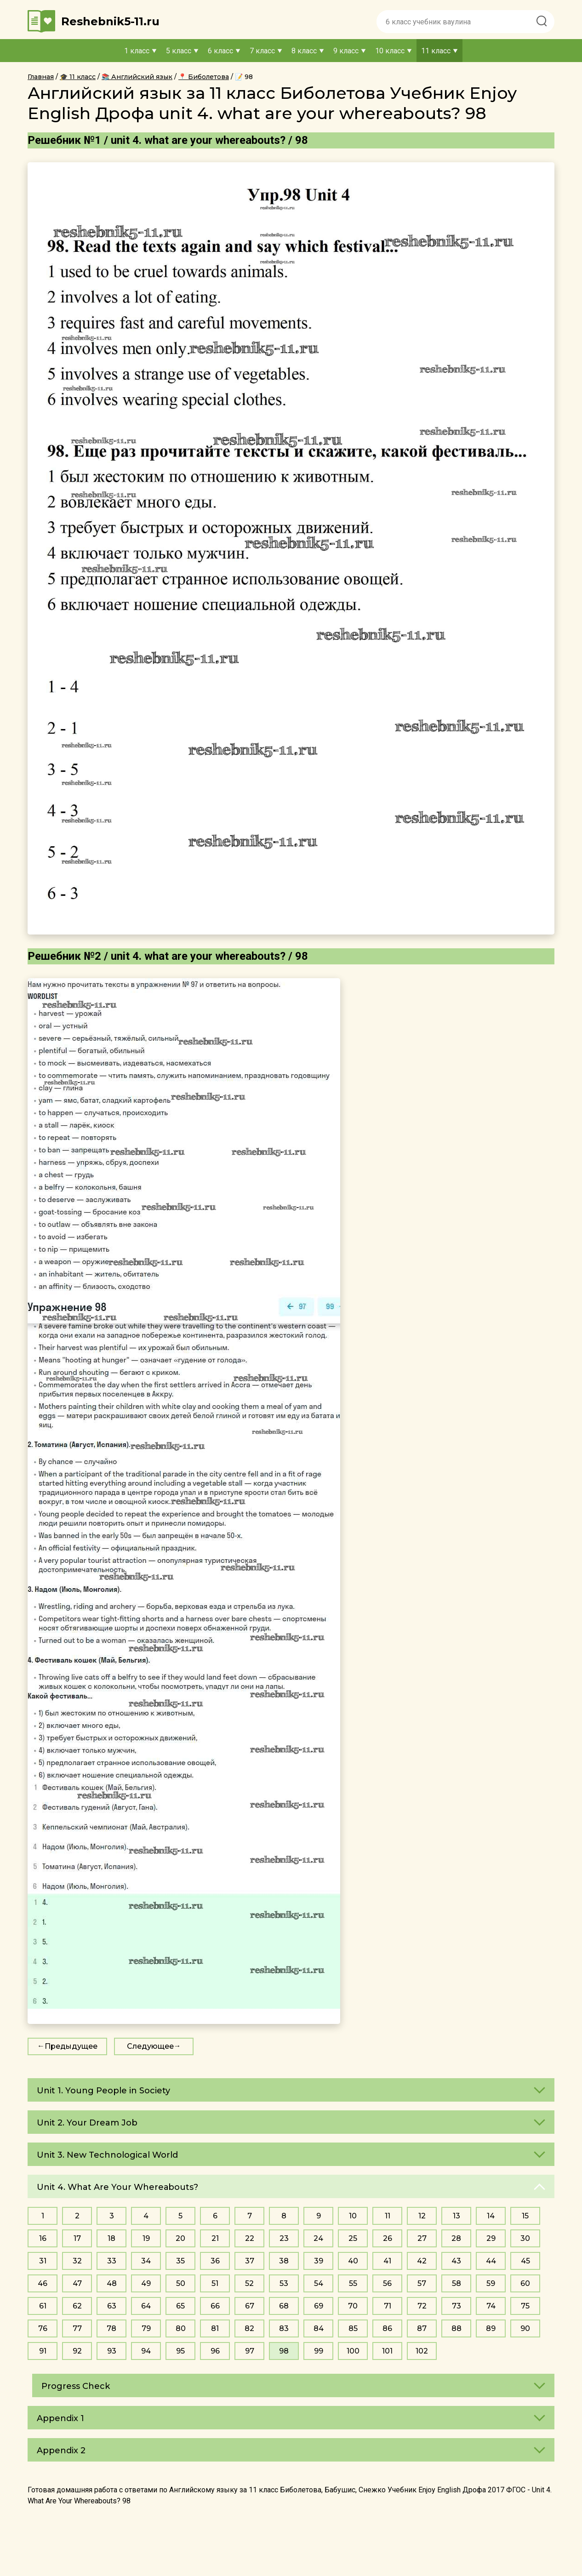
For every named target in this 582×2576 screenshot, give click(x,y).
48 (112, 2283)
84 (319, 2328)
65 (180, 2306)
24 (318, 2238)
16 (42, 2238)
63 (111, 2306)
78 (111, 2328)
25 (352, 2238)
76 (42, 2328)
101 (387, 2351)
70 (353, 2306)
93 (111, 2351)
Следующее (150, 2046)
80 (181, 2328)
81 (215, 2328)
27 (422, 2238)
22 (249, 2238)
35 (180, 2261)
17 (77, 2238)
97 (249, 2351)
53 (284, 2283)
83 (284, 2328)
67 (249, 2306)
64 (146, 2306)
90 (525, 2328)
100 (353, 2351)
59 (490, 2283)
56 (387, 2283)
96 (215, 2351)
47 (77, 2283)
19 (146, 2238)
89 (491, 2328)
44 (491, 2261)
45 (525, 2261)
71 (387, 2306)
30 (525, 2238)
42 (422, 2261)
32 (77, 2261)
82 (249, 2328)
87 (422, 2328)
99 (318, 2351)
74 (491, 2306)
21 (215, 2238)
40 (353, 2261)
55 (353, 2283)
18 (111, 2238)
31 (42, 2261)
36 (215, 2261)
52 (249, 2283)
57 (421, 2283)
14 (491, 2215)
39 (318, 2261)
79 (146, 2328)
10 (353, 2215)
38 (284, 2261)
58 (456, 2283)
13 (456, 2215)
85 (353, 2328)
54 (318, 2283)
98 (284, 2351)
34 (146, 2261)
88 (456, 2328)
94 (146, 2351)
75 (525, 2306)
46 (42, 2283)
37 (249, 2261)
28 (456, 2238)
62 (77, 2306)
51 (214, 2283)
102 (422, 2351)
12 (422, 2215)
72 (422, 2306)
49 (146, 2283)
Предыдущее (71, 2046)
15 (525, 2215)
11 (387, 2215)
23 (284, 2238)
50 (180, 2283)
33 (111, 2261)
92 (77, 2351)
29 (491, 2238)
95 (180, 2351)
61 (42, 2306)
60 (525, 2283)
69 (318, 2306)
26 (387, 2238)
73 (456, 2306)
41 (387, 2261)
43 (456, 2261)
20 (180, 2238)
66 (215, 2306)
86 (387, 2328)
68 (284, 2306)
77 (77, 2328)
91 (42, 2351)
